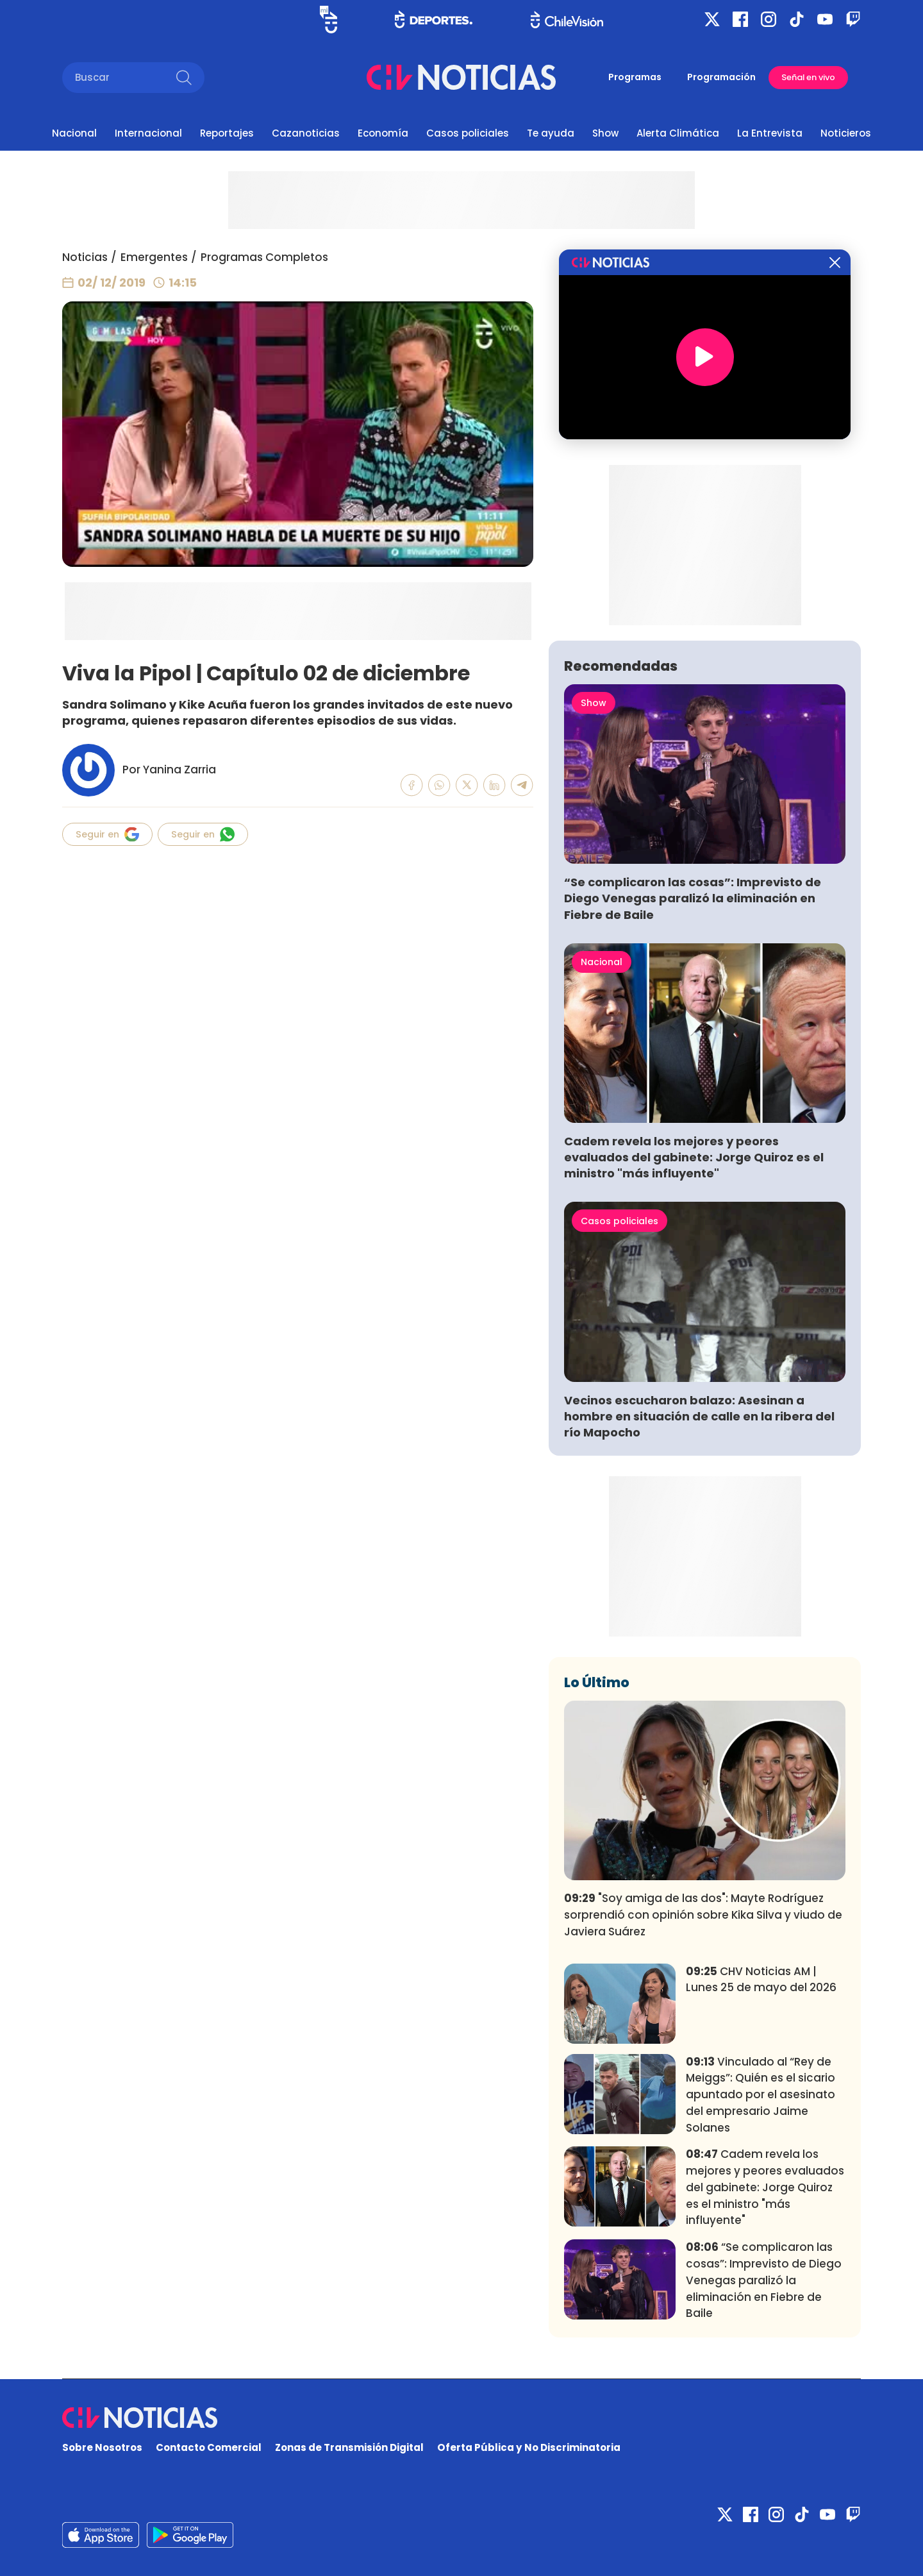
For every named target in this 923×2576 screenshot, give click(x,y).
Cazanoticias (306, 133)
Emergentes (154, 257)
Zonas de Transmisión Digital (349, 2447)
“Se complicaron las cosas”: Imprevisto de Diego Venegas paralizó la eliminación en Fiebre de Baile (692, 898)
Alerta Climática (677, 133)
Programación (721, 77)
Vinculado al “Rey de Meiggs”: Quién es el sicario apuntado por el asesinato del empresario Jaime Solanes (760, 2094)
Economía (383, 133)
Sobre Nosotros (102, 2447)
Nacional (74, 133)
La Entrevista (769, 133)
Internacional (148, 133)
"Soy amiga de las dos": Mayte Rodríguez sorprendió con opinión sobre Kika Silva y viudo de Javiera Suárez (703, 1914)
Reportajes (227, 133)
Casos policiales (467, 133)
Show (605, 133)
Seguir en (107, 834)
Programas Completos (264, 257)
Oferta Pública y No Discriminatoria (528, 2447)
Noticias (85, 257)
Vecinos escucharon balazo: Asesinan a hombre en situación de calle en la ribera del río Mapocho (699, 1416)
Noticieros (845, 133)
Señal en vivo (808, 77)
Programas (634, 77)
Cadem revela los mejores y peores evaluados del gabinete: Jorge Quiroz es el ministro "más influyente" (694, 1157)
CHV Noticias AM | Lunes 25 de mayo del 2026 (761, 1980)
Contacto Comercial (209, 2447)
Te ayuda (550, 133)
